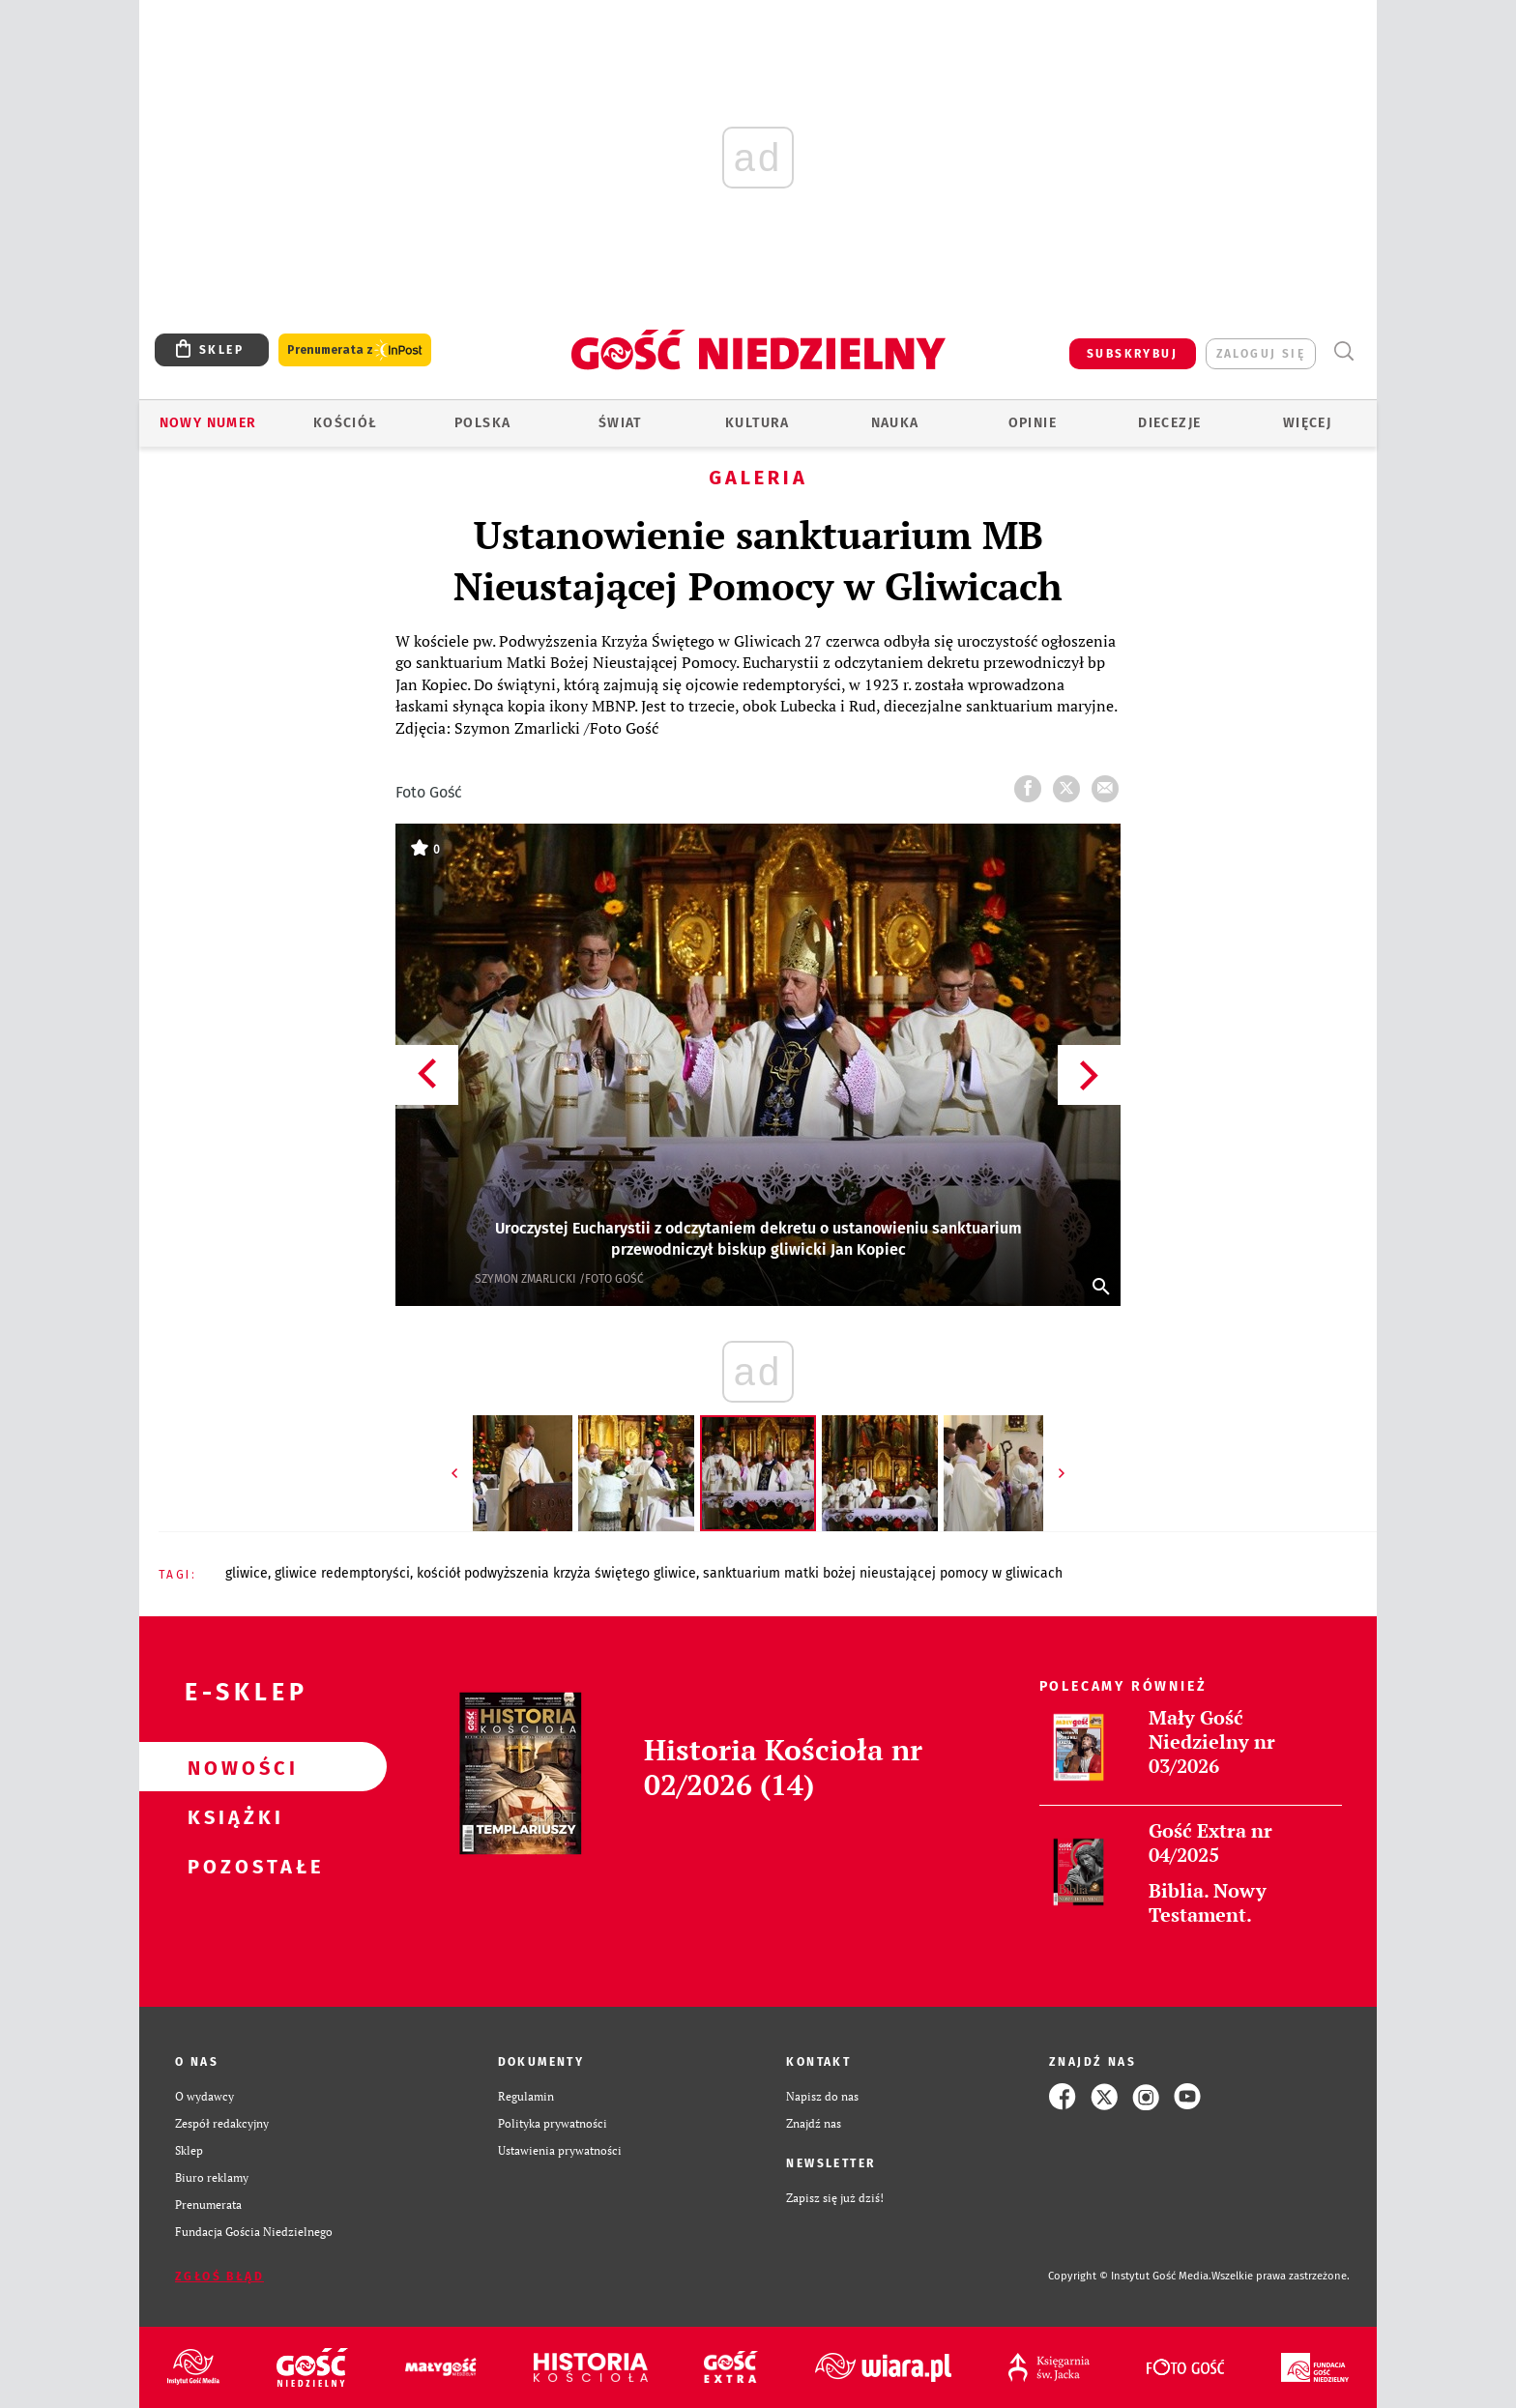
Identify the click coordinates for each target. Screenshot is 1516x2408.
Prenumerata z (355, 350)
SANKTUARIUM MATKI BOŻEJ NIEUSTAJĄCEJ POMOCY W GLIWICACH (883, 1573)
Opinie (1032, 423)
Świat (620, 423)
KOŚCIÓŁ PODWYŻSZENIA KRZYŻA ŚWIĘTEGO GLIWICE (556, 1573)
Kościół (345, 423)
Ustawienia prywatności (560, 2150)
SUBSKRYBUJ (1132, 354)
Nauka (895, 423)
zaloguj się (1260, 354)
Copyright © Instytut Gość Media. (1129, 2276)
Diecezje (1169, 423)
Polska (482, 423)
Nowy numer (208, 423)
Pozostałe (232, 1865)
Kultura (757, 423)
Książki (232, 1816)
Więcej (1307, 423)
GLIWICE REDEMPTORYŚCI (342, 1573)
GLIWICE (246, 1573)
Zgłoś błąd (219, 2276)
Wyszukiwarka (1343, 351)
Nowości (232, 1767)
